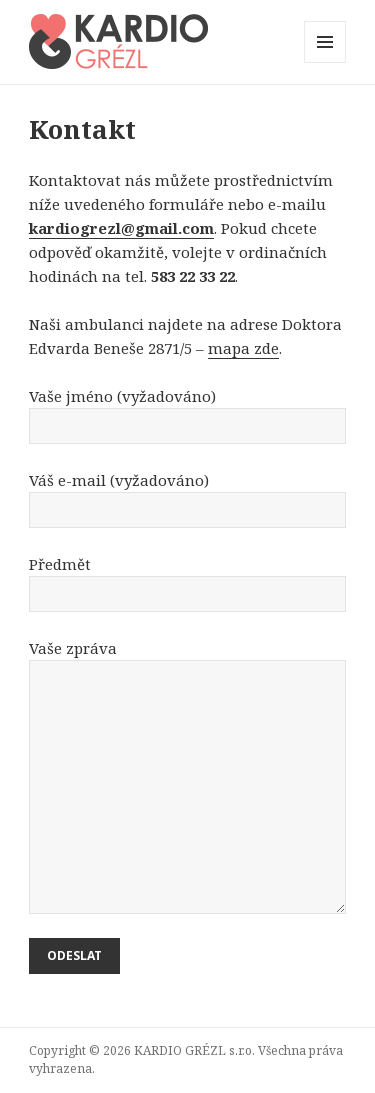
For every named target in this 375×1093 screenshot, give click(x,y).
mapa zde (243, 348)
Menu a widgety (325, 62)
